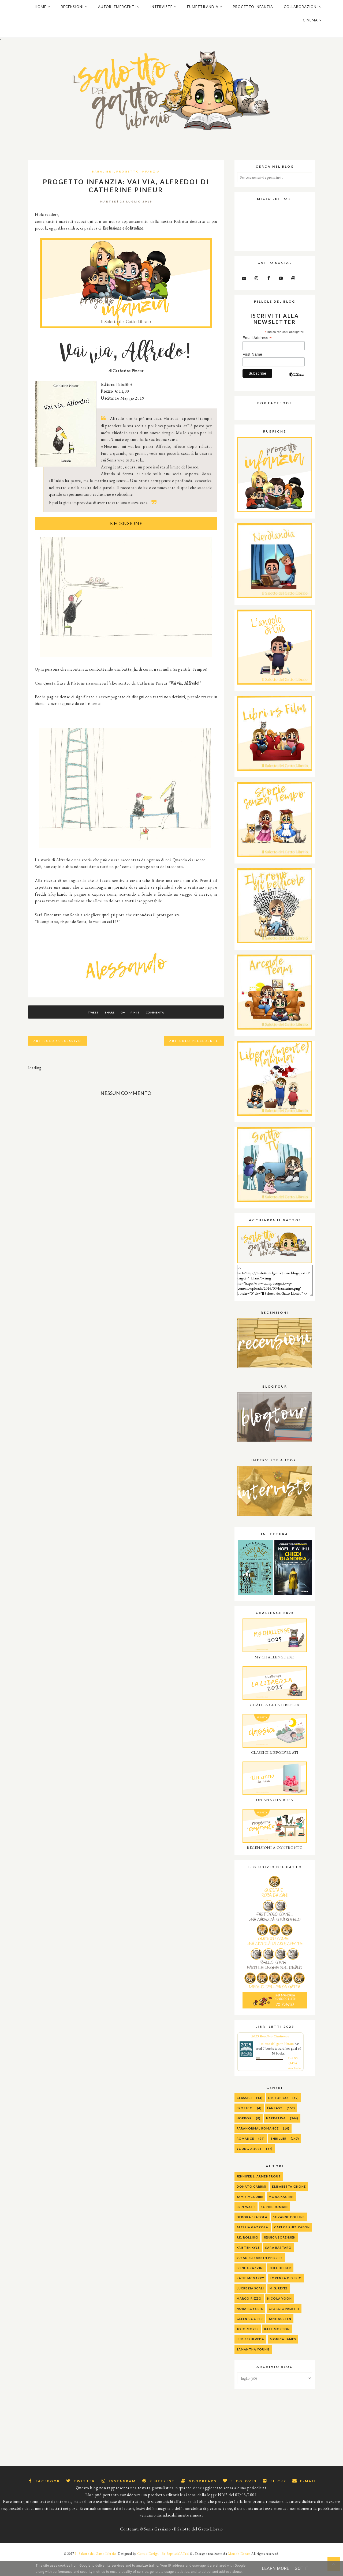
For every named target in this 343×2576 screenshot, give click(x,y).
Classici (244, 2113)
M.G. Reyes (279, 2303)
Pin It (141, 1028)
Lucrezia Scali (250, 2303)
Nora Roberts (250, 2324)
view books (294, 2083)
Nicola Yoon (279, 2314)
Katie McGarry (250, 2293)
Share (104, 1028)
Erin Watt (246, 2222)
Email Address (257, 353)
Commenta (166, 1028)
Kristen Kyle (248, 2263)
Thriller (278, 2154)
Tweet (82, 1028)
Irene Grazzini (250, 2283)
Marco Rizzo (249, 2314)
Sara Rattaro (278, 2263)
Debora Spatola (252, 2232)
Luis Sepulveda (250, 2354)
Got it (301, 2568)
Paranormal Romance (258, 2144)
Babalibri (102, 187)
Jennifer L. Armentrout (259, 2192)
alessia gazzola (253, 2242)
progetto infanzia (138, 187)
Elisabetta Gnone (289, 2202)
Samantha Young (253, 2365)
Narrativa (276, 2133)
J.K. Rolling (247, 2253)
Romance (245, 2154)
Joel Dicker (280, 2283)
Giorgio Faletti (284, 2324)
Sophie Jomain (274, 2222)
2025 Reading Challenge (270, 2052)
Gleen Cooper (250, 2334)
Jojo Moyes (248, 2344)
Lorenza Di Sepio (286, 2293)
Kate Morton (277, 2344)
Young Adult (249, 2164)
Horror (244, 2133)
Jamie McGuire (250, 2212)
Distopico (278, 2113)
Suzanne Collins (289, 2232)
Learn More (275, 2568)
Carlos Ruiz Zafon (292, 2242)
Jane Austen (280, 2334)
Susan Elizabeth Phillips (260, 2273)
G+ (123, 1028)
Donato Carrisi (251, 2202)
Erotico (245, 2123)
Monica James (283, 2354)
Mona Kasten (281, 2212)
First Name (252, 370)
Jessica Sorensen (280, 2253)
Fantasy (274, 2123)
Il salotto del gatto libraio (276, 2059)
